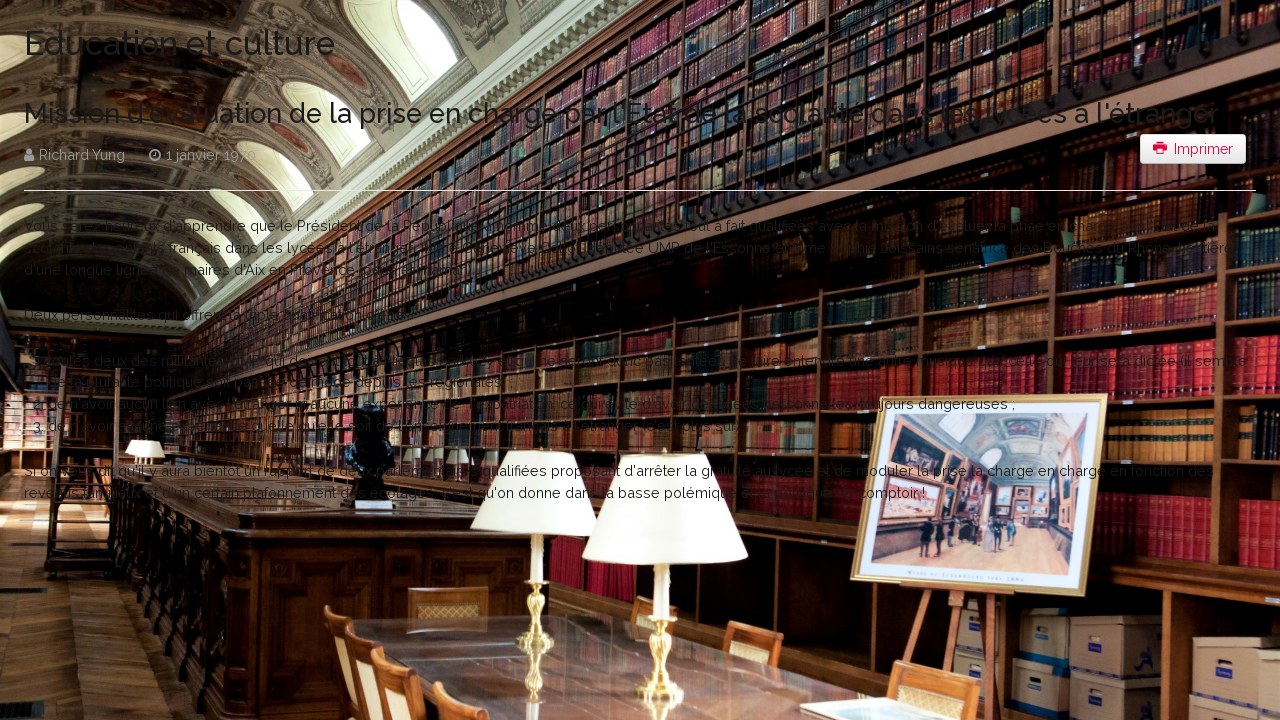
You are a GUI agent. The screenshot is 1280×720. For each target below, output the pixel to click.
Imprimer (1193, 149)
